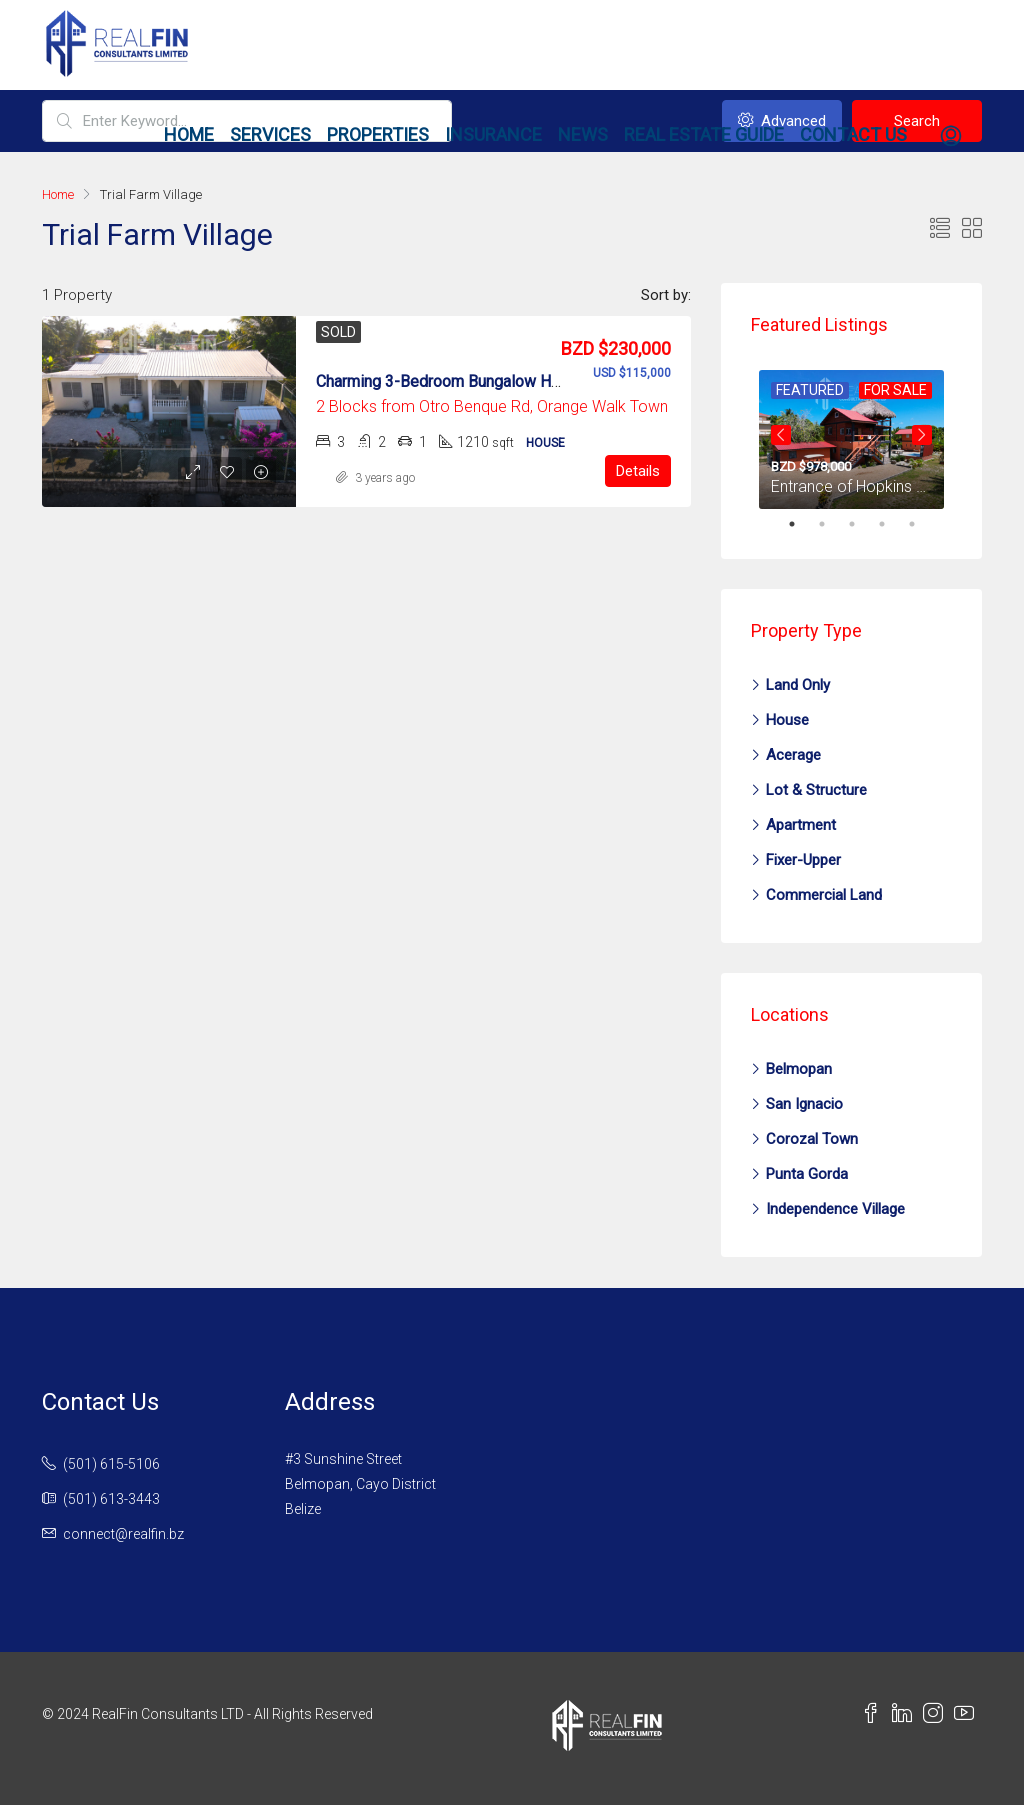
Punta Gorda (807, 1174)
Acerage (793, 755)
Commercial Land (824, 895)
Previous (781, 435)
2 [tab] (832, 524)
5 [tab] (922, 524)
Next (922, 435)
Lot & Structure (816, 790)
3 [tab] (862, 524)
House (787, 720)
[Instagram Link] (938, 1716)
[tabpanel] (851, 435)
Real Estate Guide (704, 134)
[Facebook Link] (876, 1716)
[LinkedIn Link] (907, 1716)
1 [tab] (802, 524)
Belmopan (799, 1069)
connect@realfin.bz (123, 1534)
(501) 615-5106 (111, 1464)
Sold (338, 332)
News (583, 134)
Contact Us (853, 134)
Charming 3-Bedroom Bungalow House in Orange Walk (505, 381)
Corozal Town (812, 1139)
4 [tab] (892, 524)
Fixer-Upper (803, 860)
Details (638, 471)
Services (270, 134)
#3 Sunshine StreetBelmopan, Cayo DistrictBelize (360, 1484)
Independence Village (835, 1209)
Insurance (493, 134)
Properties (378, 134)
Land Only (798, 685)
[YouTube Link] (968, 1716)
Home (189, 134)
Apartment (801, 825)
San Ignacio (804, 1104)
